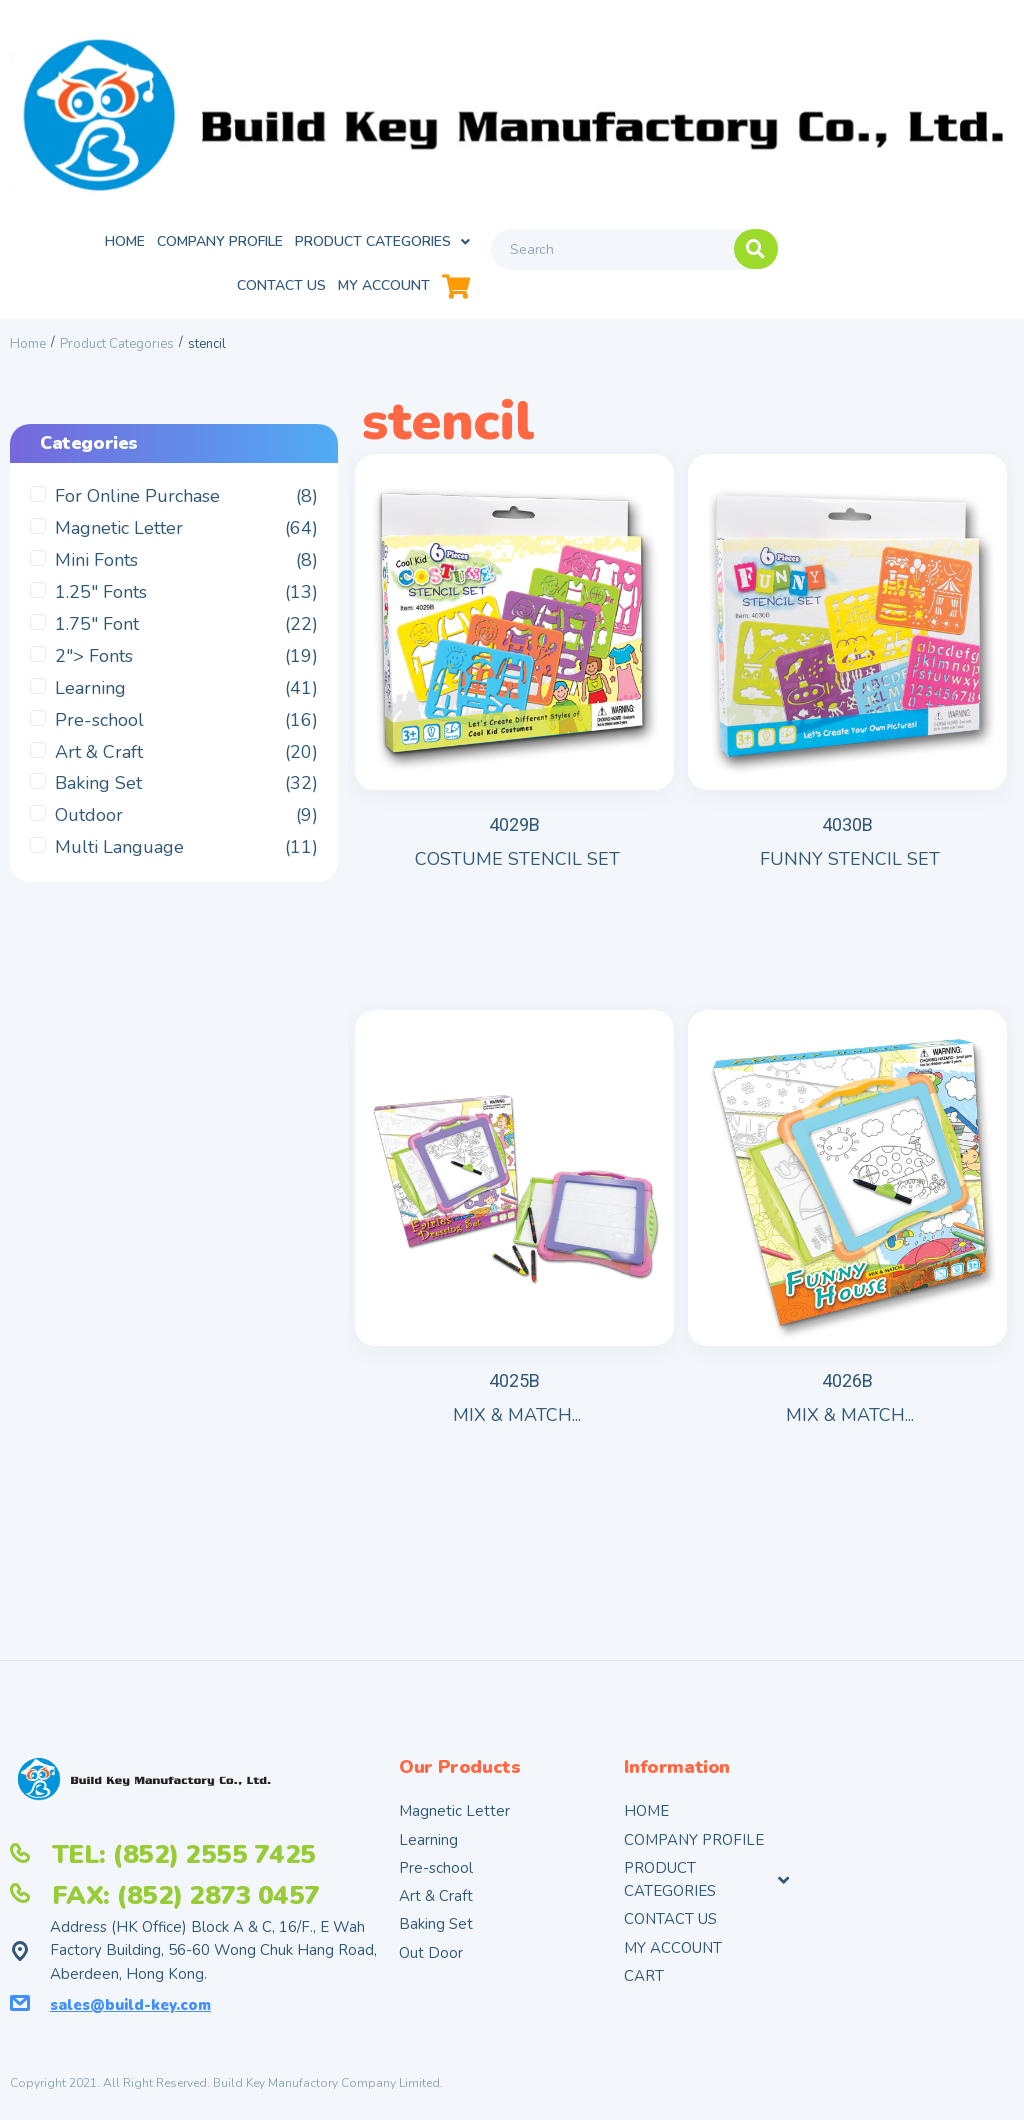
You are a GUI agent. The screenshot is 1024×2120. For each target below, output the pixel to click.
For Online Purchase (137, 511)
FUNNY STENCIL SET (850, 854)
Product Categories (117, 358)
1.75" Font (97, 638)
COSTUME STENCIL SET (517, 854)
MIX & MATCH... (517, 1391)
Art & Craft (99, 766)
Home (28, 358)
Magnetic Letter (119, 543)
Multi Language (119, 862)
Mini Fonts (96, 575)
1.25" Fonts (101, 606)
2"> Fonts (94, 670)
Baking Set (98, 798)
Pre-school (99, 734)
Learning (90, 702)
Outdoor (89, 830)
